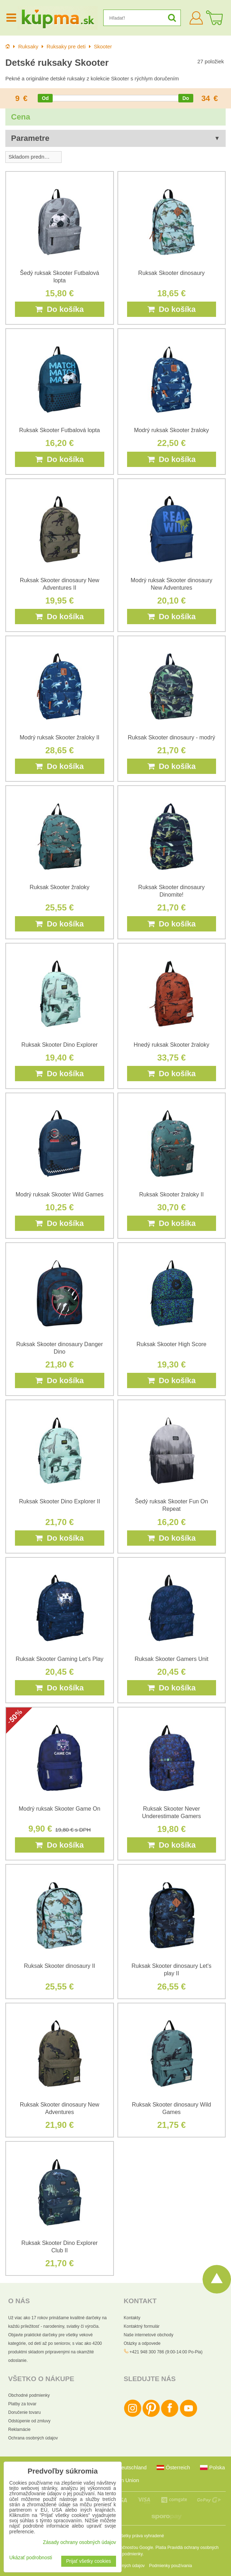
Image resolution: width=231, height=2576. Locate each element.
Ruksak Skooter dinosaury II (59, 1966)
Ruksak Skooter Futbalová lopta (59, 430)
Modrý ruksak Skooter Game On (59, 1809)
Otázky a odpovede (142, 2343)
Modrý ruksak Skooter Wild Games (60, 1194)
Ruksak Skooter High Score (171, 1344)
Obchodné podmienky (29, 2395)
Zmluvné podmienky (124, 2553)
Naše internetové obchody (148, 2334)
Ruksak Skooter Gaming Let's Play (60, 1659)
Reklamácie (19, 2429)
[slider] (45, 98)
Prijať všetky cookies (88, 2561)
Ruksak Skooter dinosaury (171, 273)
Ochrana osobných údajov (33, 2438)
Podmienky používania (170, 2565)
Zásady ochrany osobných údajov (79, 2542)
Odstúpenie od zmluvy (29, 2420)
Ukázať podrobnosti (30, 2557)
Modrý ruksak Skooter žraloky (171, 430)
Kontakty (132, 2317)
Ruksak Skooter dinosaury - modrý (171, 737)
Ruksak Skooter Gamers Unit (171, 1659)
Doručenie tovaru (24, 2412)
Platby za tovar (22, 2403)
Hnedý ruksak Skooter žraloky (171, 1045)
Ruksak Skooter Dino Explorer (59, 1045)
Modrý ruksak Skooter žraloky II (59, 737)
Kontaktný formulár (142, 2326)
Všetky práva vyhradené (141, 2535)
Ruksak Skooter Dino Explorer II (59, 1501)
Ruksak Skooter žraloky (59, 887)
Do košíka (59, 309)
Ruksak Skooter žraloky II (171, 1194)
